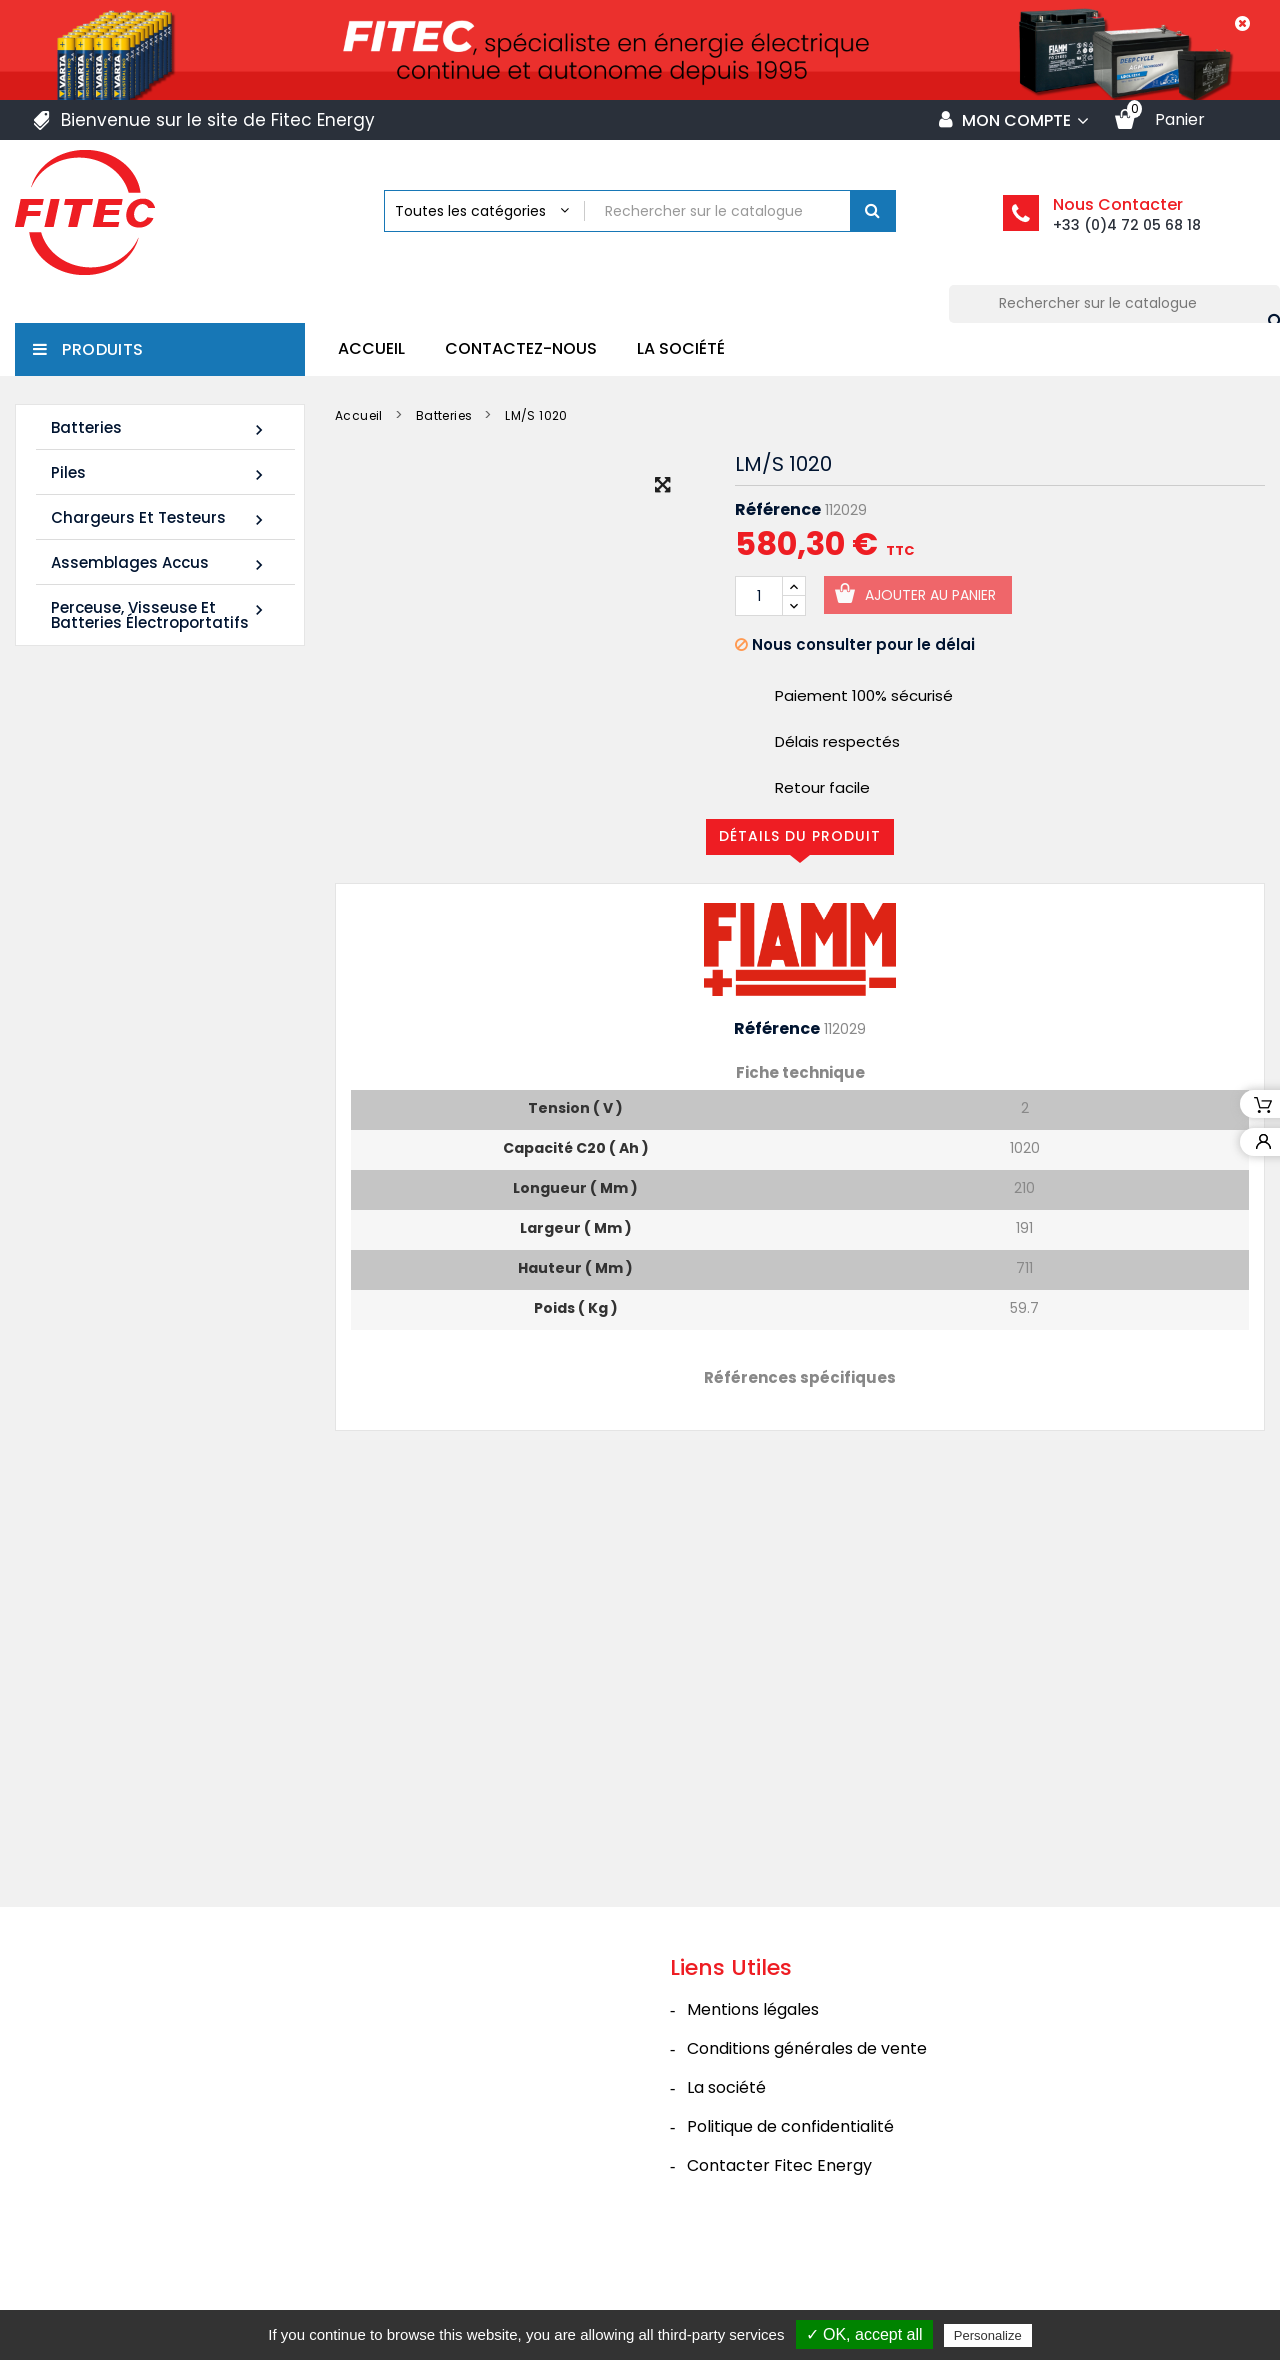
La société (681, 348)
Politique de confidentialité (790, 2203)
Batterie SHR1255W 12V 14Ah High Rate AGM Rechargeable (135, 936)
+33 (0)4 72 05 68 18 (1127, 225)
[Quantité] (759, 596)
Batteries (160, 428)
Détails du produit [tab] (800, 836)
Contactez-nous (521, 348)
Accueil (371, 348)
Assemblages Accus (160, 563)
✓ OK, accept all (864, 2334)
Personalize (988, 2335)
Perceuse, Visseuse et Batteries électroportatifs (160, 615)
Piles (160, 473)
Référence (778, 510)
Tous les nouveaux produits (168, 1332)
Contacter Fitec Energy (779, 2242)
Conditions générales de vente (807, 2125)
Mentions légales (753, 2086)
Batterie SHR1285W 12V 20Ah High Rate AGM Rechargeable (135, 1207)
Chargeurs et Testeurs (160, 518)
